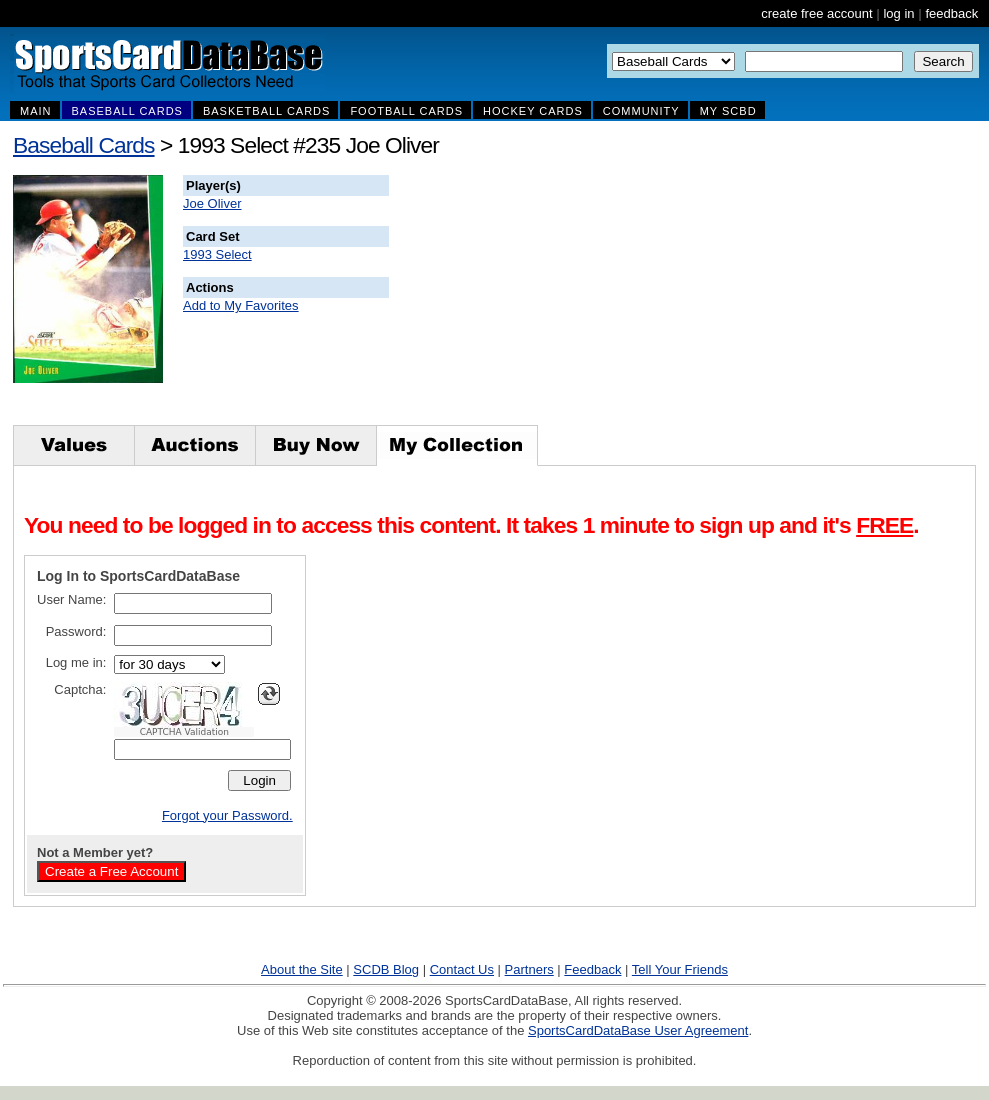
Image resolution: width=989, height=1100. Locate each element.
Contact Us (462, 969)
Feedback (592, 969)
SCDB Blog (386, 969)
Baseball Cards (84, 145)
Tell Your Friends (680, 969)
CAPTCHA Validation (184, 732)
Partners (529, 969)
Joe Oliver (212, 203)
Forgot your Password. (227, 815)
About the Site (302, 969)
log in (898, 13)
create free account (816, 13)
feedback (951, 13)
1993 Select (217, 254)
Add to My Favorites (241, 305)
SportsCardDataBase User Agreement (638, 1030)
